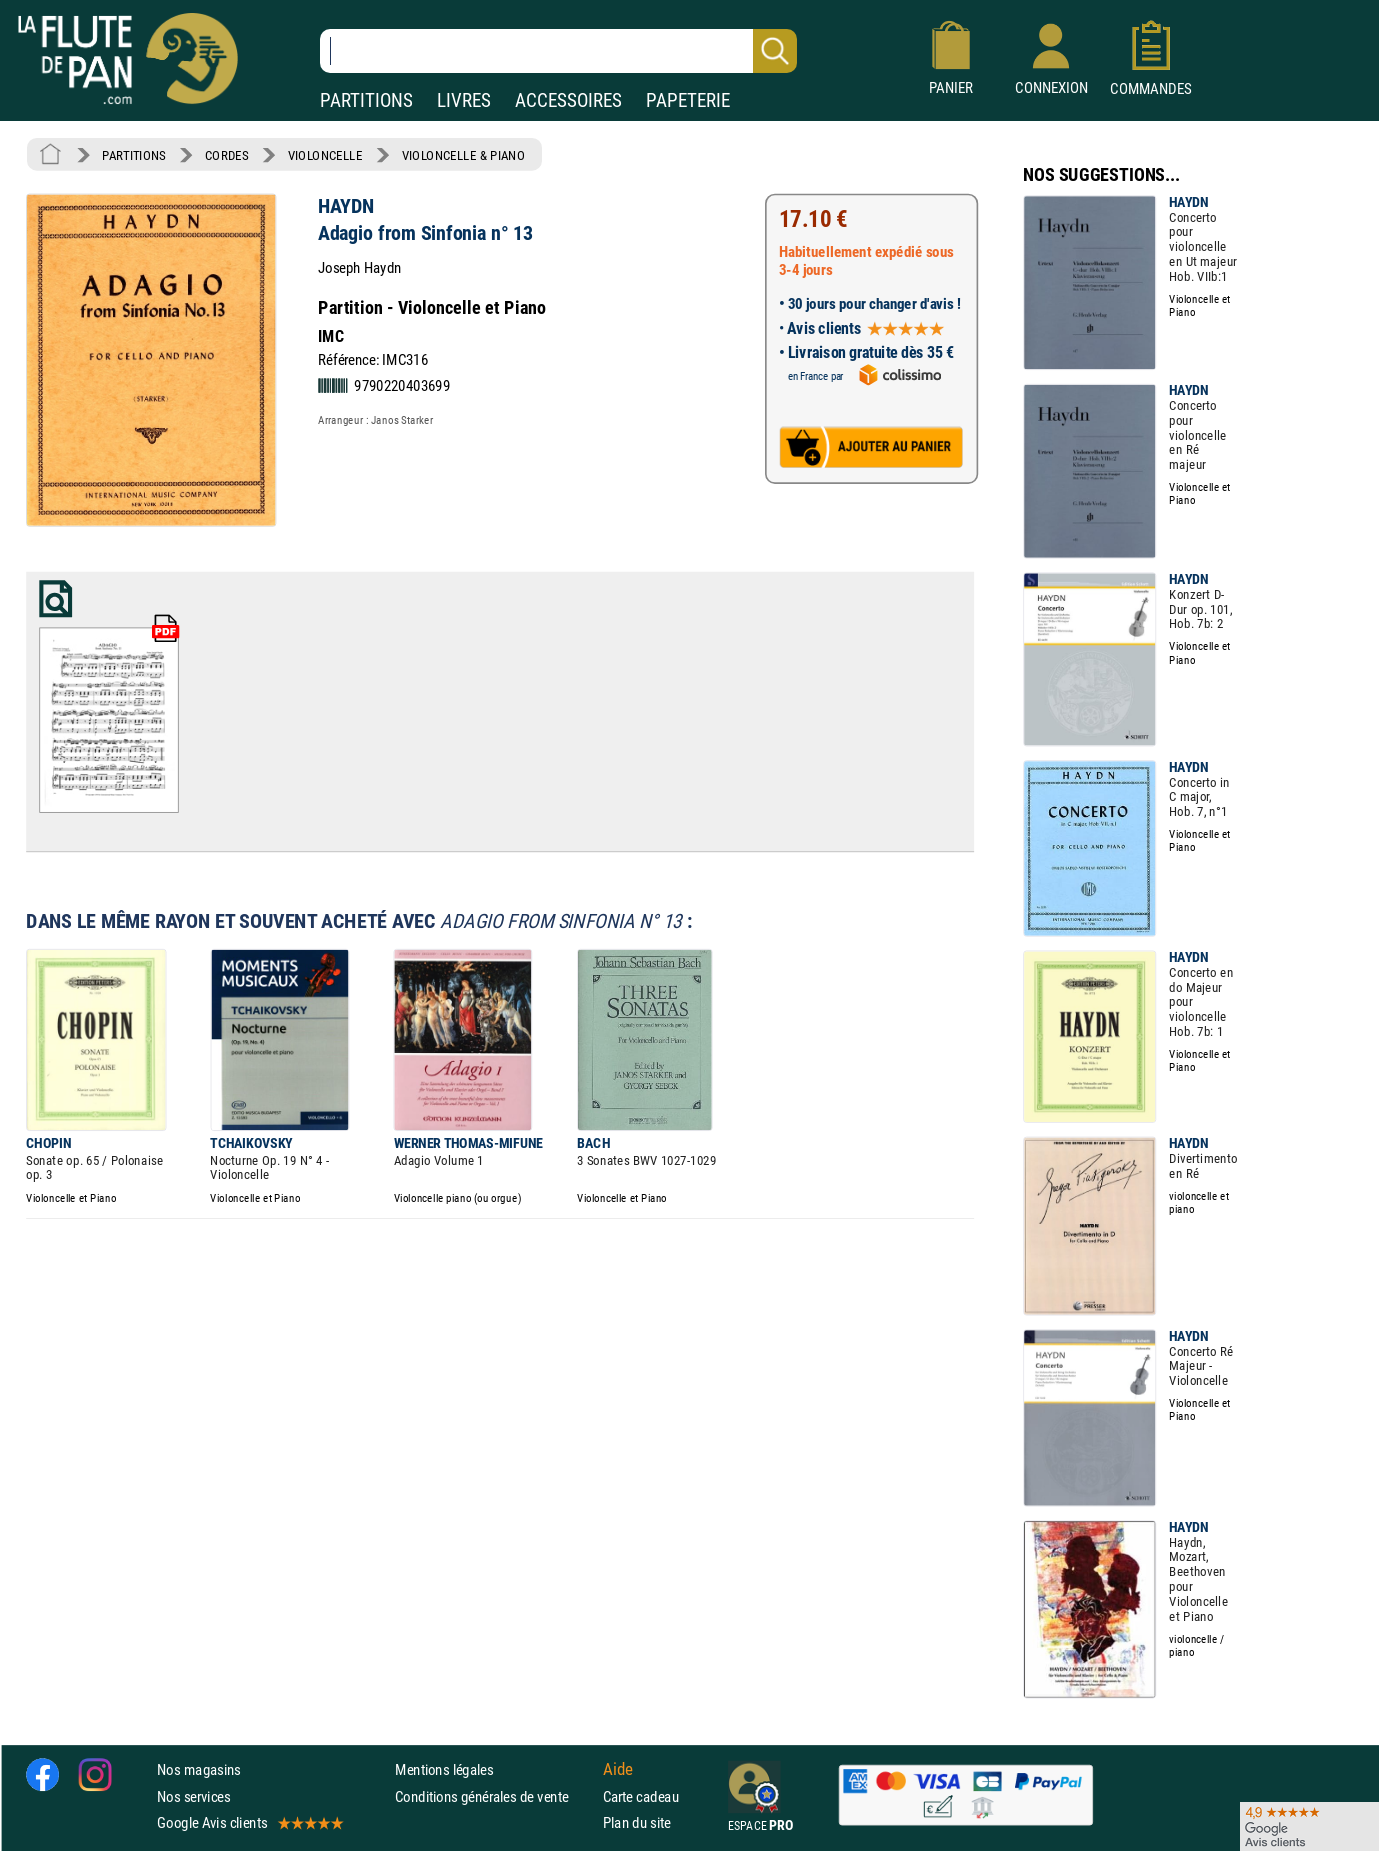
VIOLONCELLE (325, 155)
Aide (618, 1770)
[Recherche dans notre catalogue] (558, 51)
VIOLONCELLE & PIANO (463, 155)
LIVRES (464, 100)
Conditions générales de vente (494, 1795)
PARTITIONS (366, 100)
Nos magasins (199, 1769)
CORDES (226, 155)
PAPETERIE (688, 100)
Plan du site (637, 1822)
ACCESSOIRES (568, 100)
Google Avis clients (249, 1822)
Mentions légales (444, 1769)
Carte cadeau (641, 1795)
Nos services (193, 1795)
